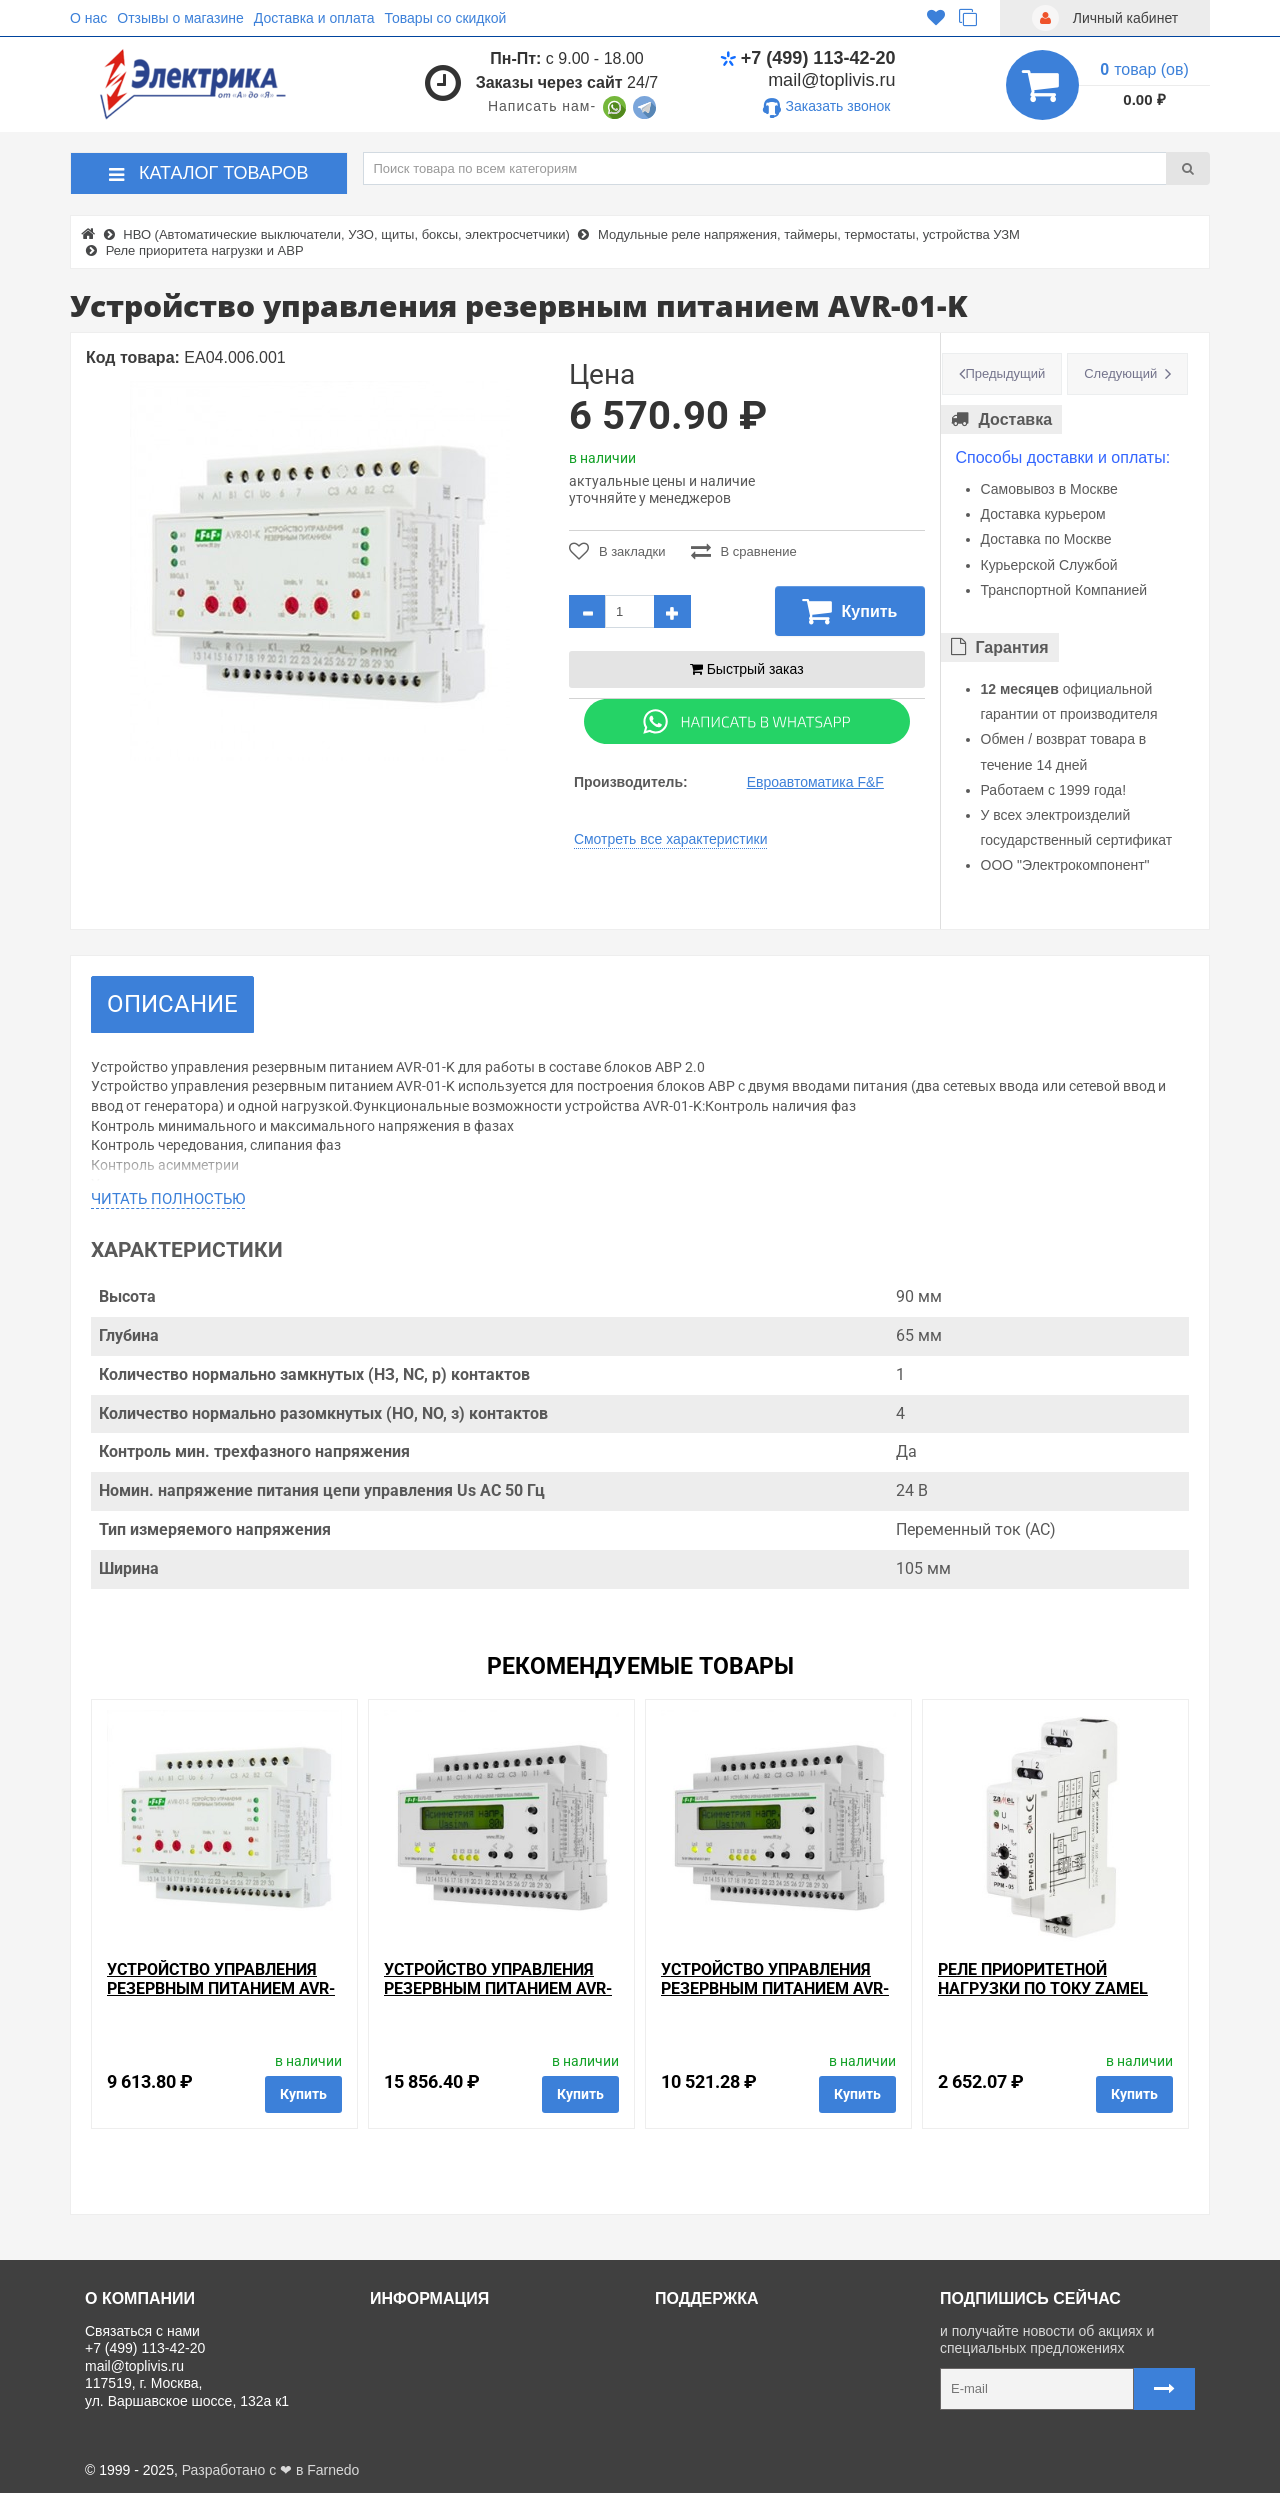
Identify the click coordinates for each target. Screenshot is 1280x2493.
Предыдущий (1006, 373)
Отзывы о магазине (180, 18)
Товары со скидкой (446, 18)
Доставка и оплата (314, 18)
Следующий (1120, 373)
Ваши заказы (705, 2398)
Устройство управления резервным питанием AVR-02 (498, 1988)
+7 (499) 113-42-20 (808, 58)
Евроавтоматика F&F (815, 782)
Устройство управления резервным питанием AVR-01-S (221, 1988)
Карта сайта (701, 2421)
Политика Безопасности (455, 2421)
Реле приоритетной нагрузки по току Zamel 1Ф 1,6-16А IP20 (1043, 1988)
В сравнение (744, 551)
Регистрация (703, 2376)
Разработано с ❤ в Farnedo (271, 2470)
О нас (88, 18)
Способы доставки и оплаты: (1063, 457)
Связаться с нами (720, 2331)
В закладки (617, 551)
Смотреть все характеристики (671, 839)
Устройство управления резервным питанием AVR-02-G (775, 1988)
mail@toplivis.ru (831, 80)
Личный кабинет (715, 2353)
